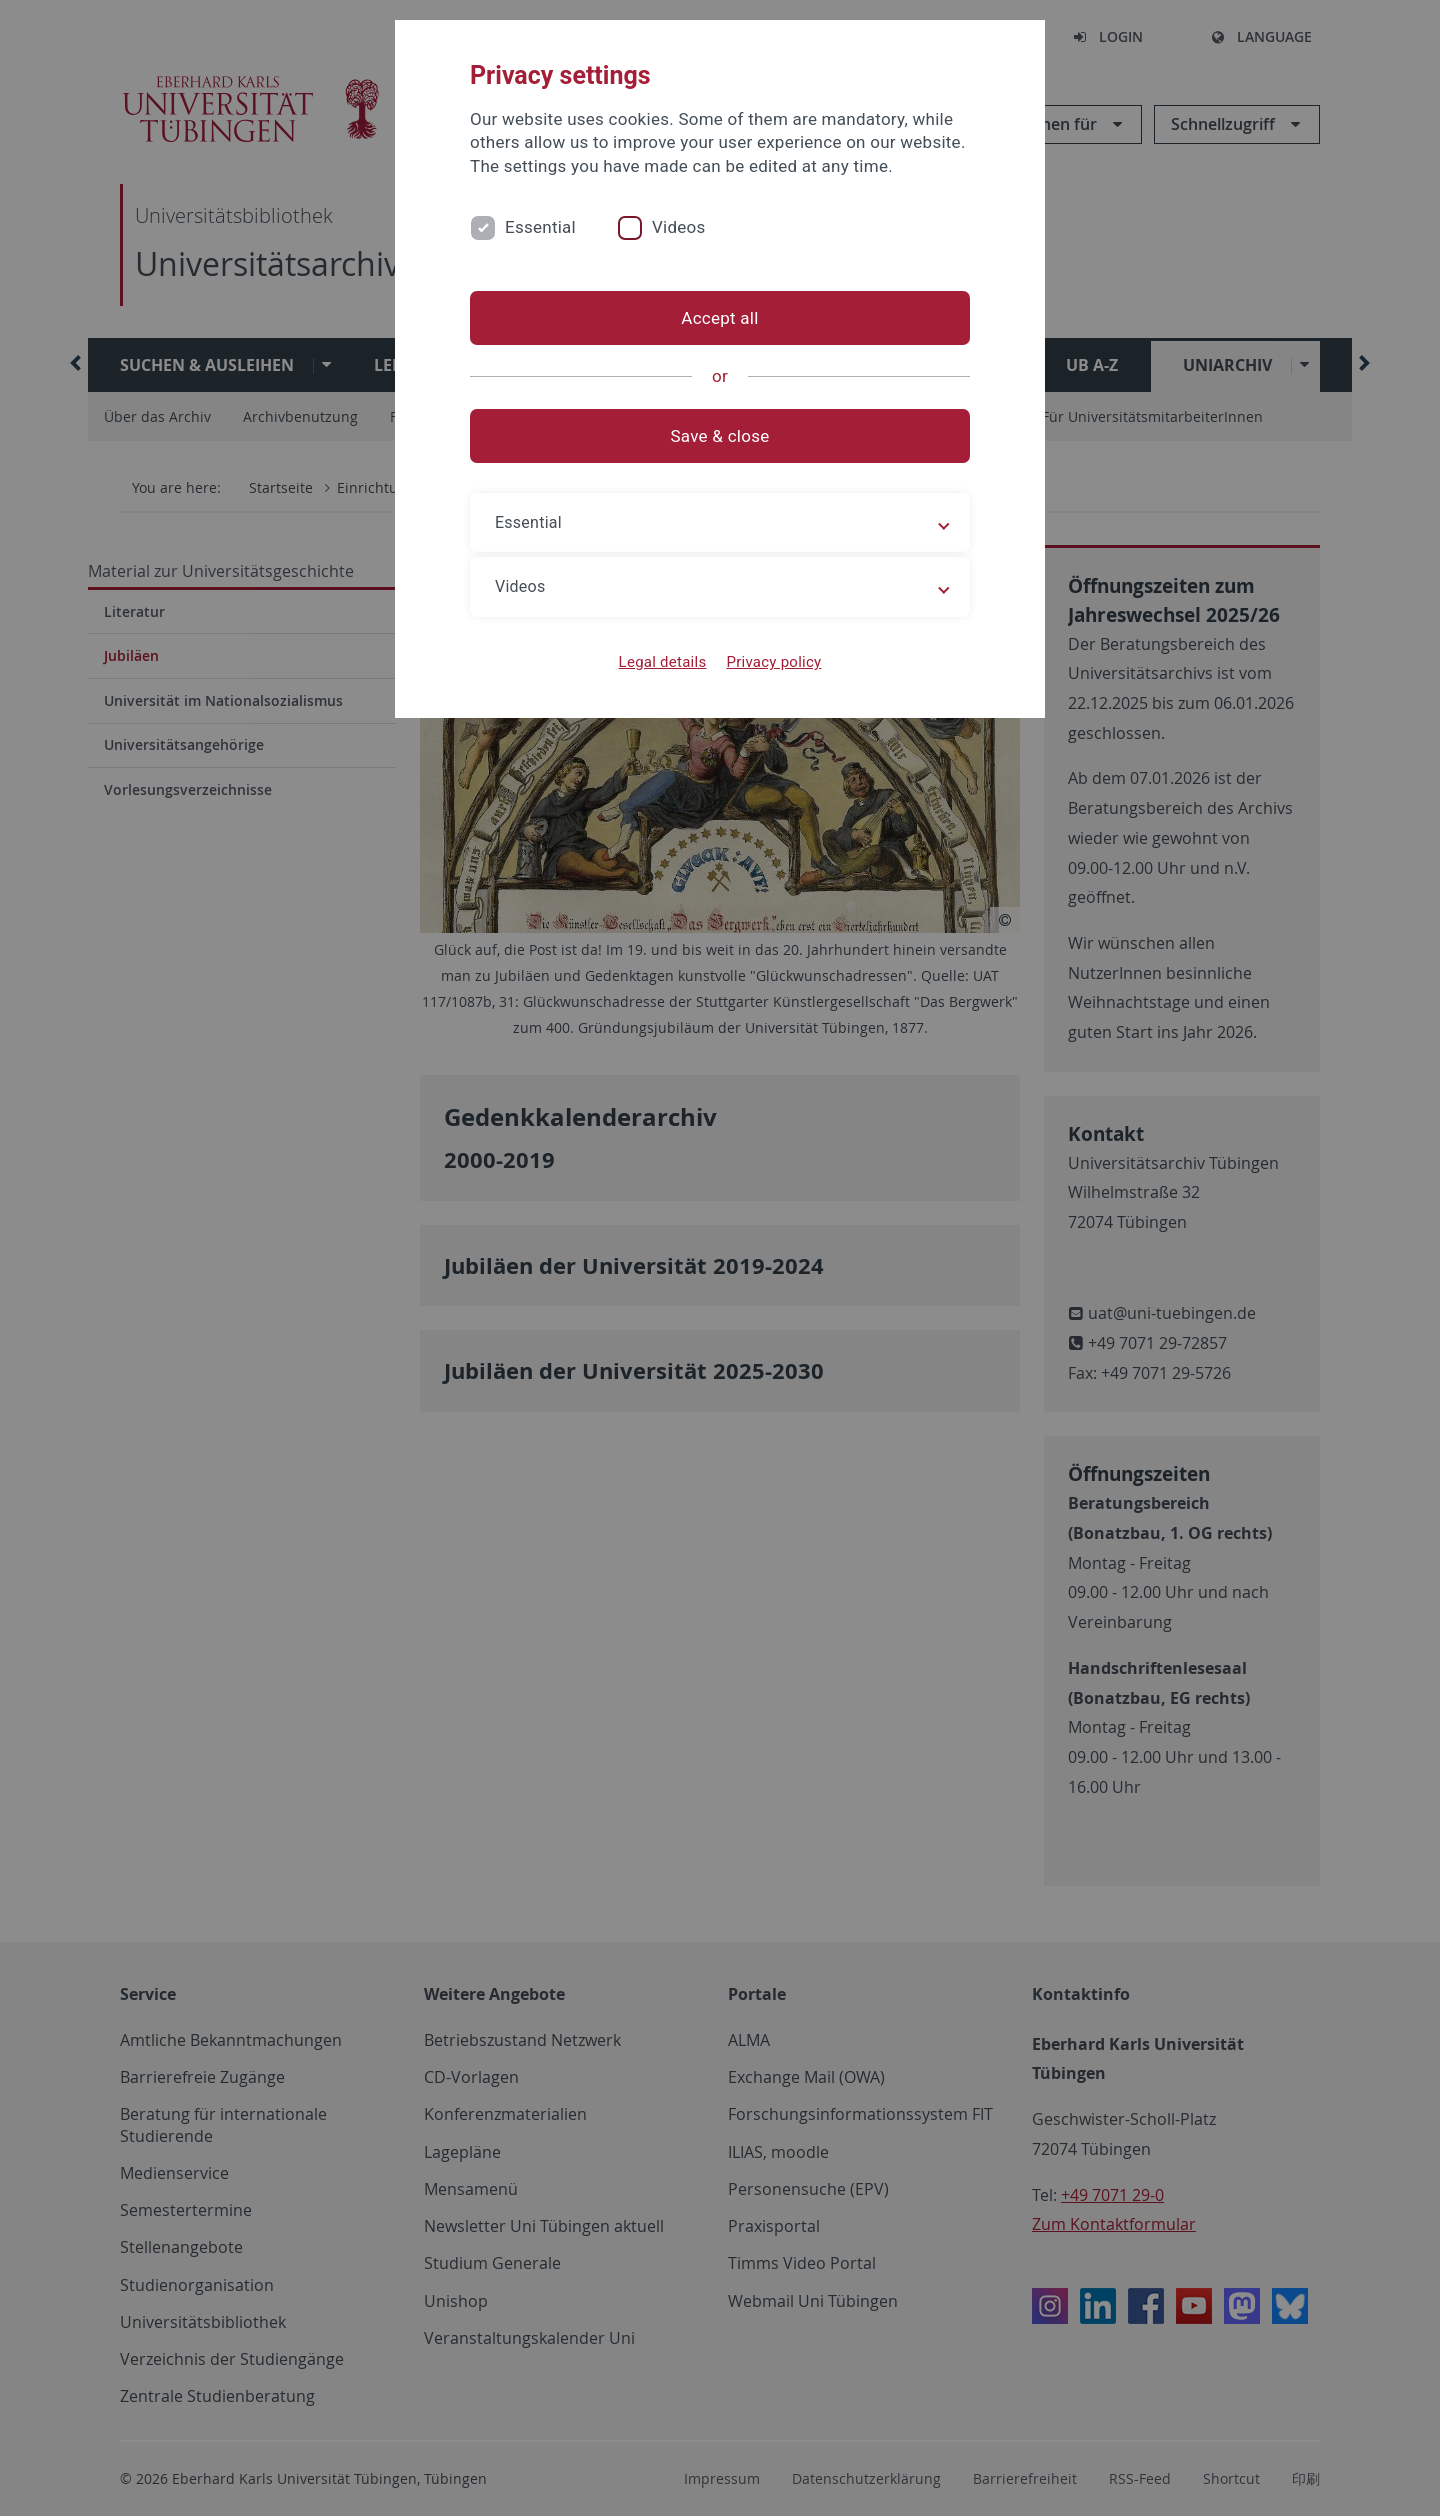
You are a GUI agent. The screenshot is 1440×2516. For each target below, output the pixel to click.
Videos (679, 227)
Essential (540, 227)
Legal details (663, 662)
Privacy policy (773, 662)
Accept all (719, 318)
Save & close (720, 436)
